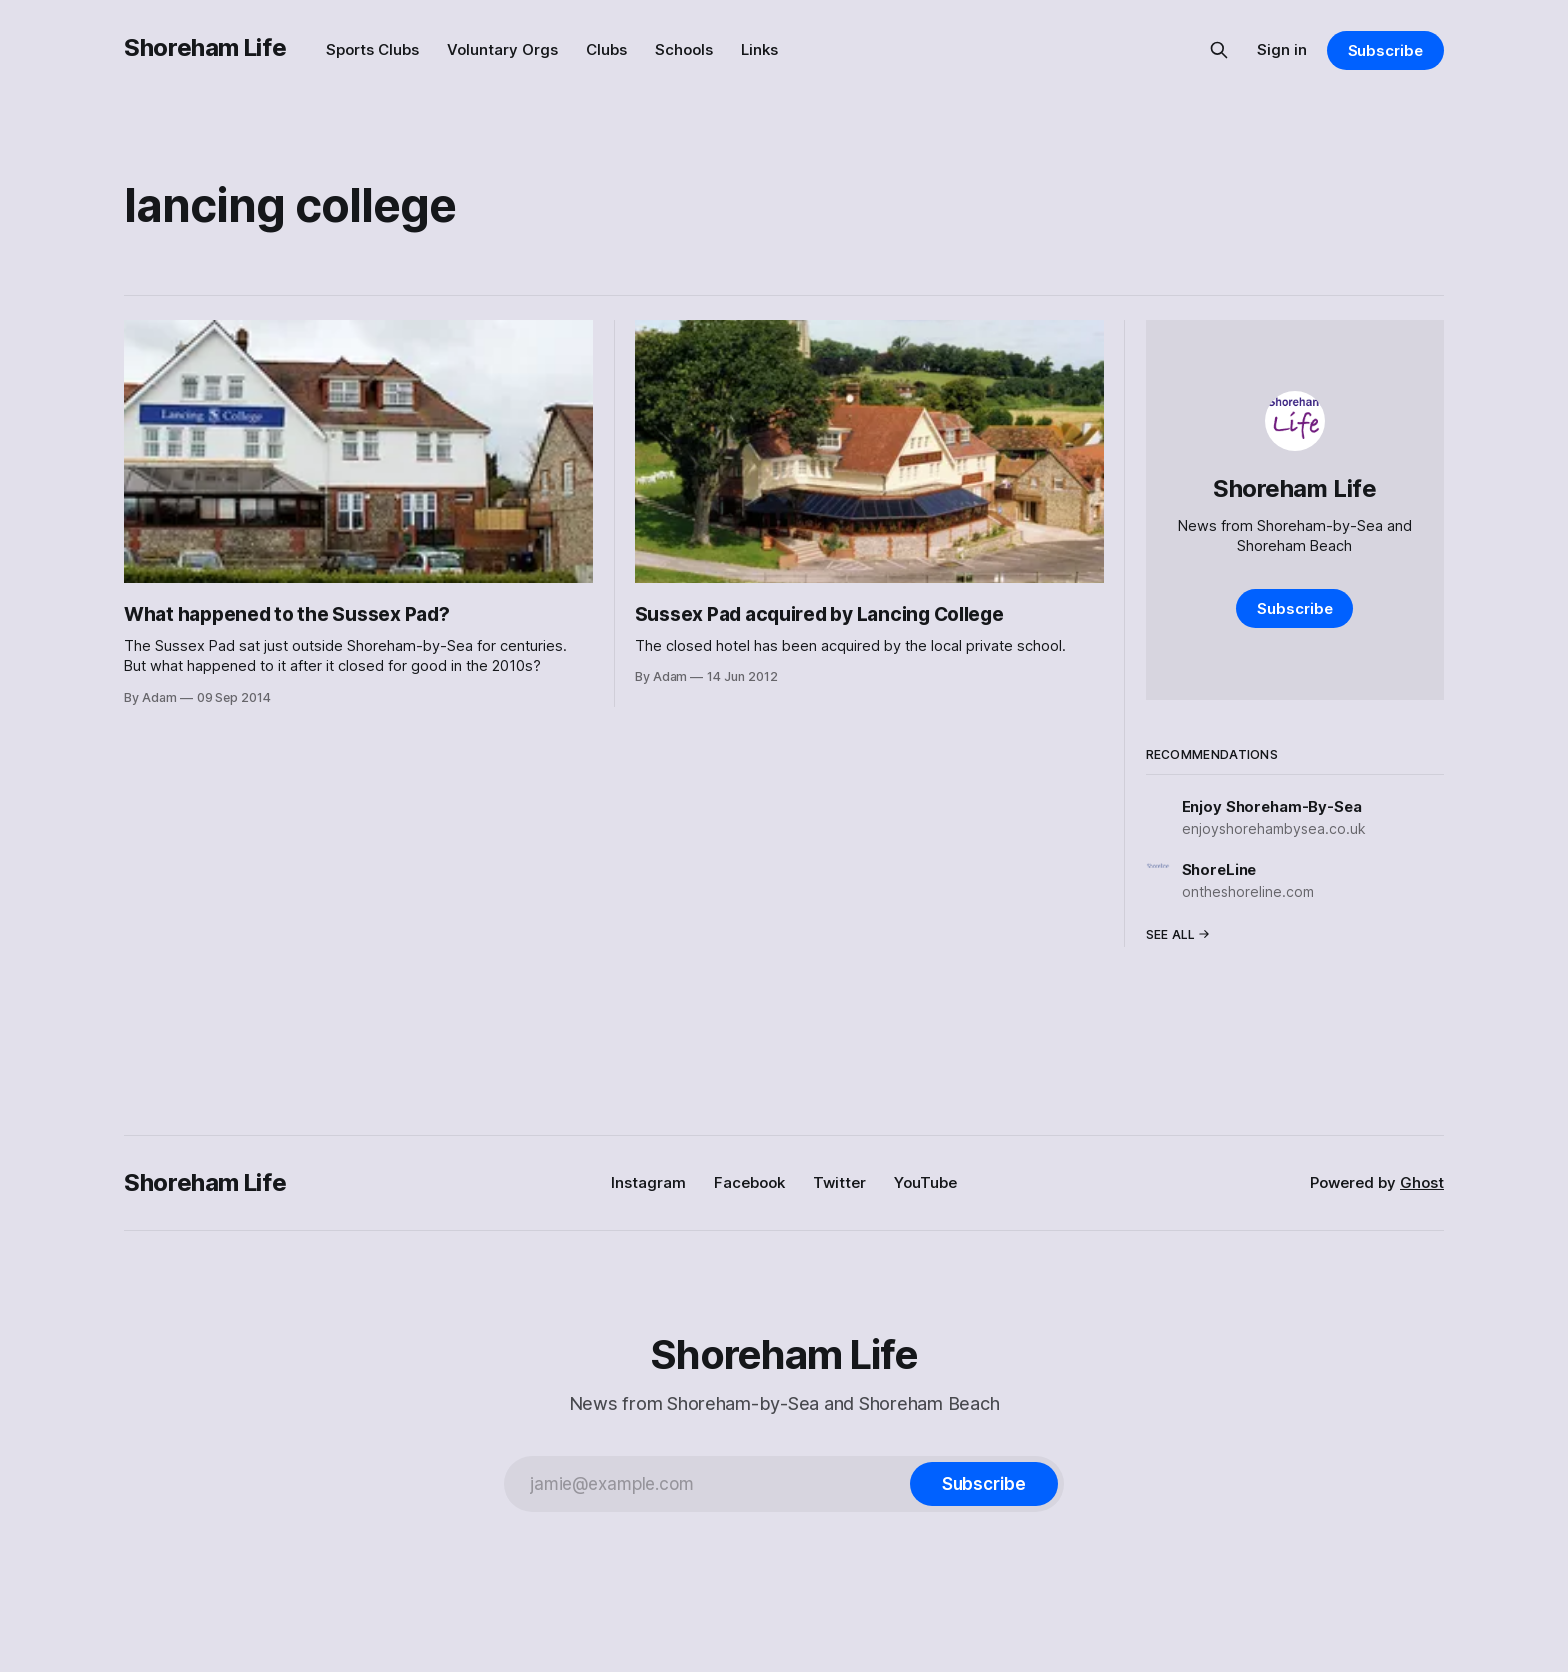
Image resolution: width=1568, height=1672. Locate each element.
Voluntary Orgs (502, 49)
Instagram (648, 1182)
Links (759, 49)
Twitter (839, 1182)
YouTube (925, 1182)
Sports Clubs (372, 49)
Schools (684, 49)
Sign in (1282, 49)
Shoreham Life (205, 47)
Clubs (606, 49)
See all (1178, 934)
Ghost (1422, 1182)
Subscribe (1385, 50)
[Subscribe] (984, 1484)
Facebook (749, 1182)
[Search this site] (1219, 50)
